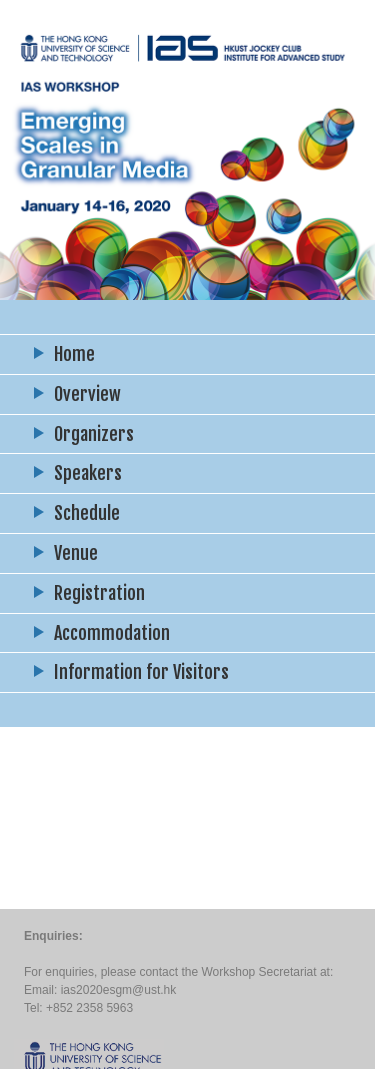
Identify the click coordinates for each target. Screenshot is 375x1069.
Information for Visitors (141, 672)
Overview (87, 394)
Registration (99, 593)
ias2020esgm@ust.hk (119, 990)
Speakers (88, 473)
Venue (76, 553)
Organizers (94, 434)
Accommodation (112, 633)
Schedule (87, 513)
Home (74, 354)
